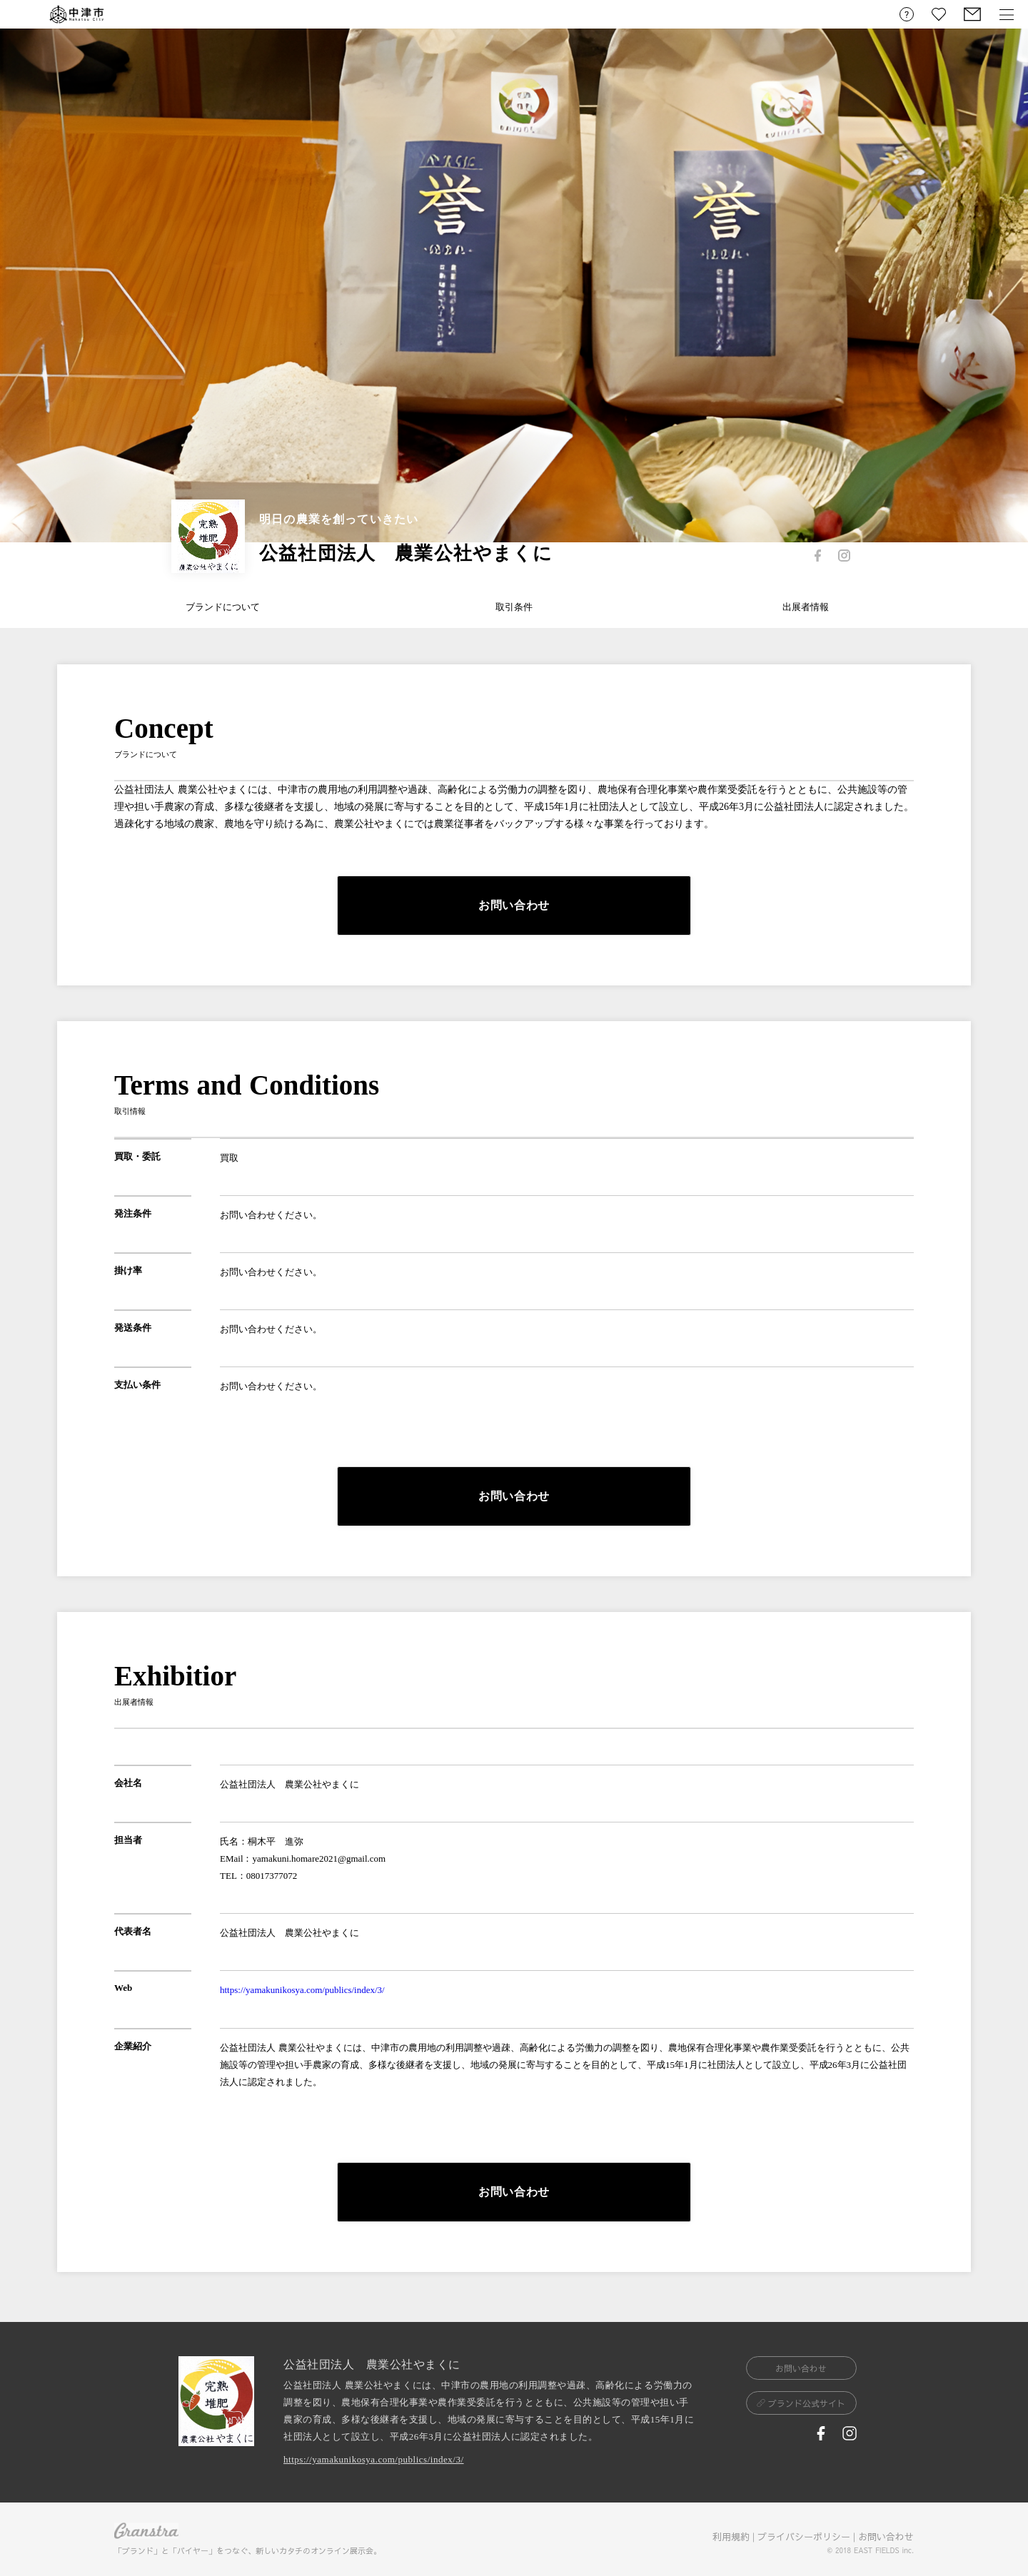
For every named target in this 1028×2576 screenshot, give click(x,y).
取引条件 (514, 607)
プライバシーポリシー (803, 2536)
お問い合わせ (886, 2536)
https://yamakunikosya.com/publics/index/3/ (302, 1989)
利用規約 (731, 2536)
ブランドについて (223, 607)
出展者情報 (805, 607)
